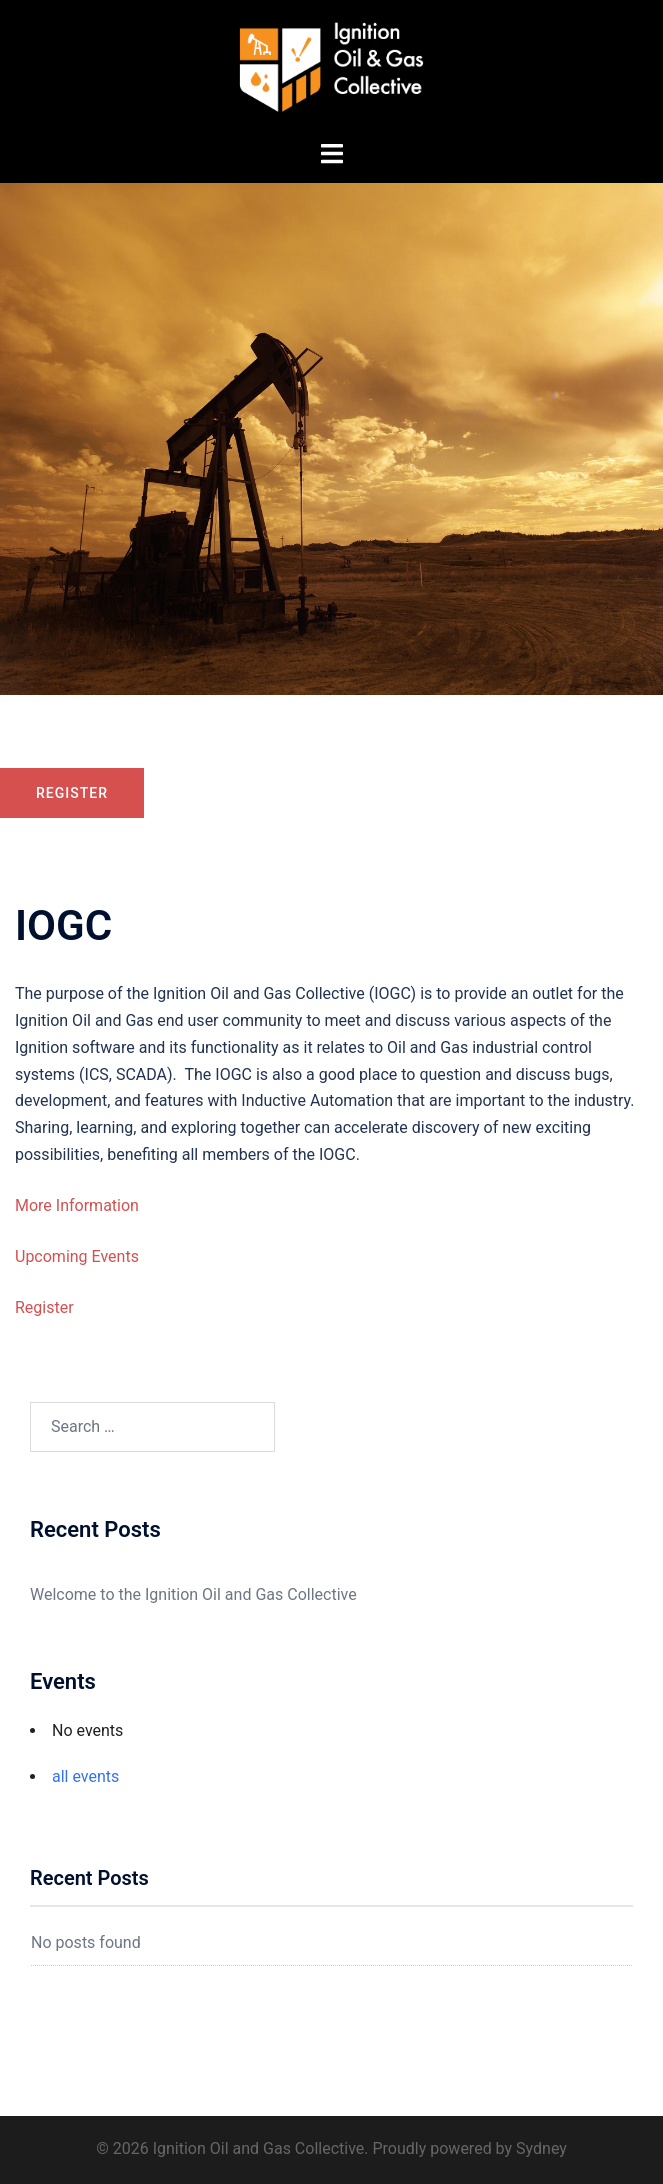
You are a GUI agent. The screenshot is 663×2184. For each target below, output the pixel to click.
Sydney (541, 2148)
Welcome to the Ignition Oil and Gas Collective (193, 1594)
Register (72, 793)
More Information (77, 1205)
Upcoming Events (77, 1256)
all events (85, 1776)
